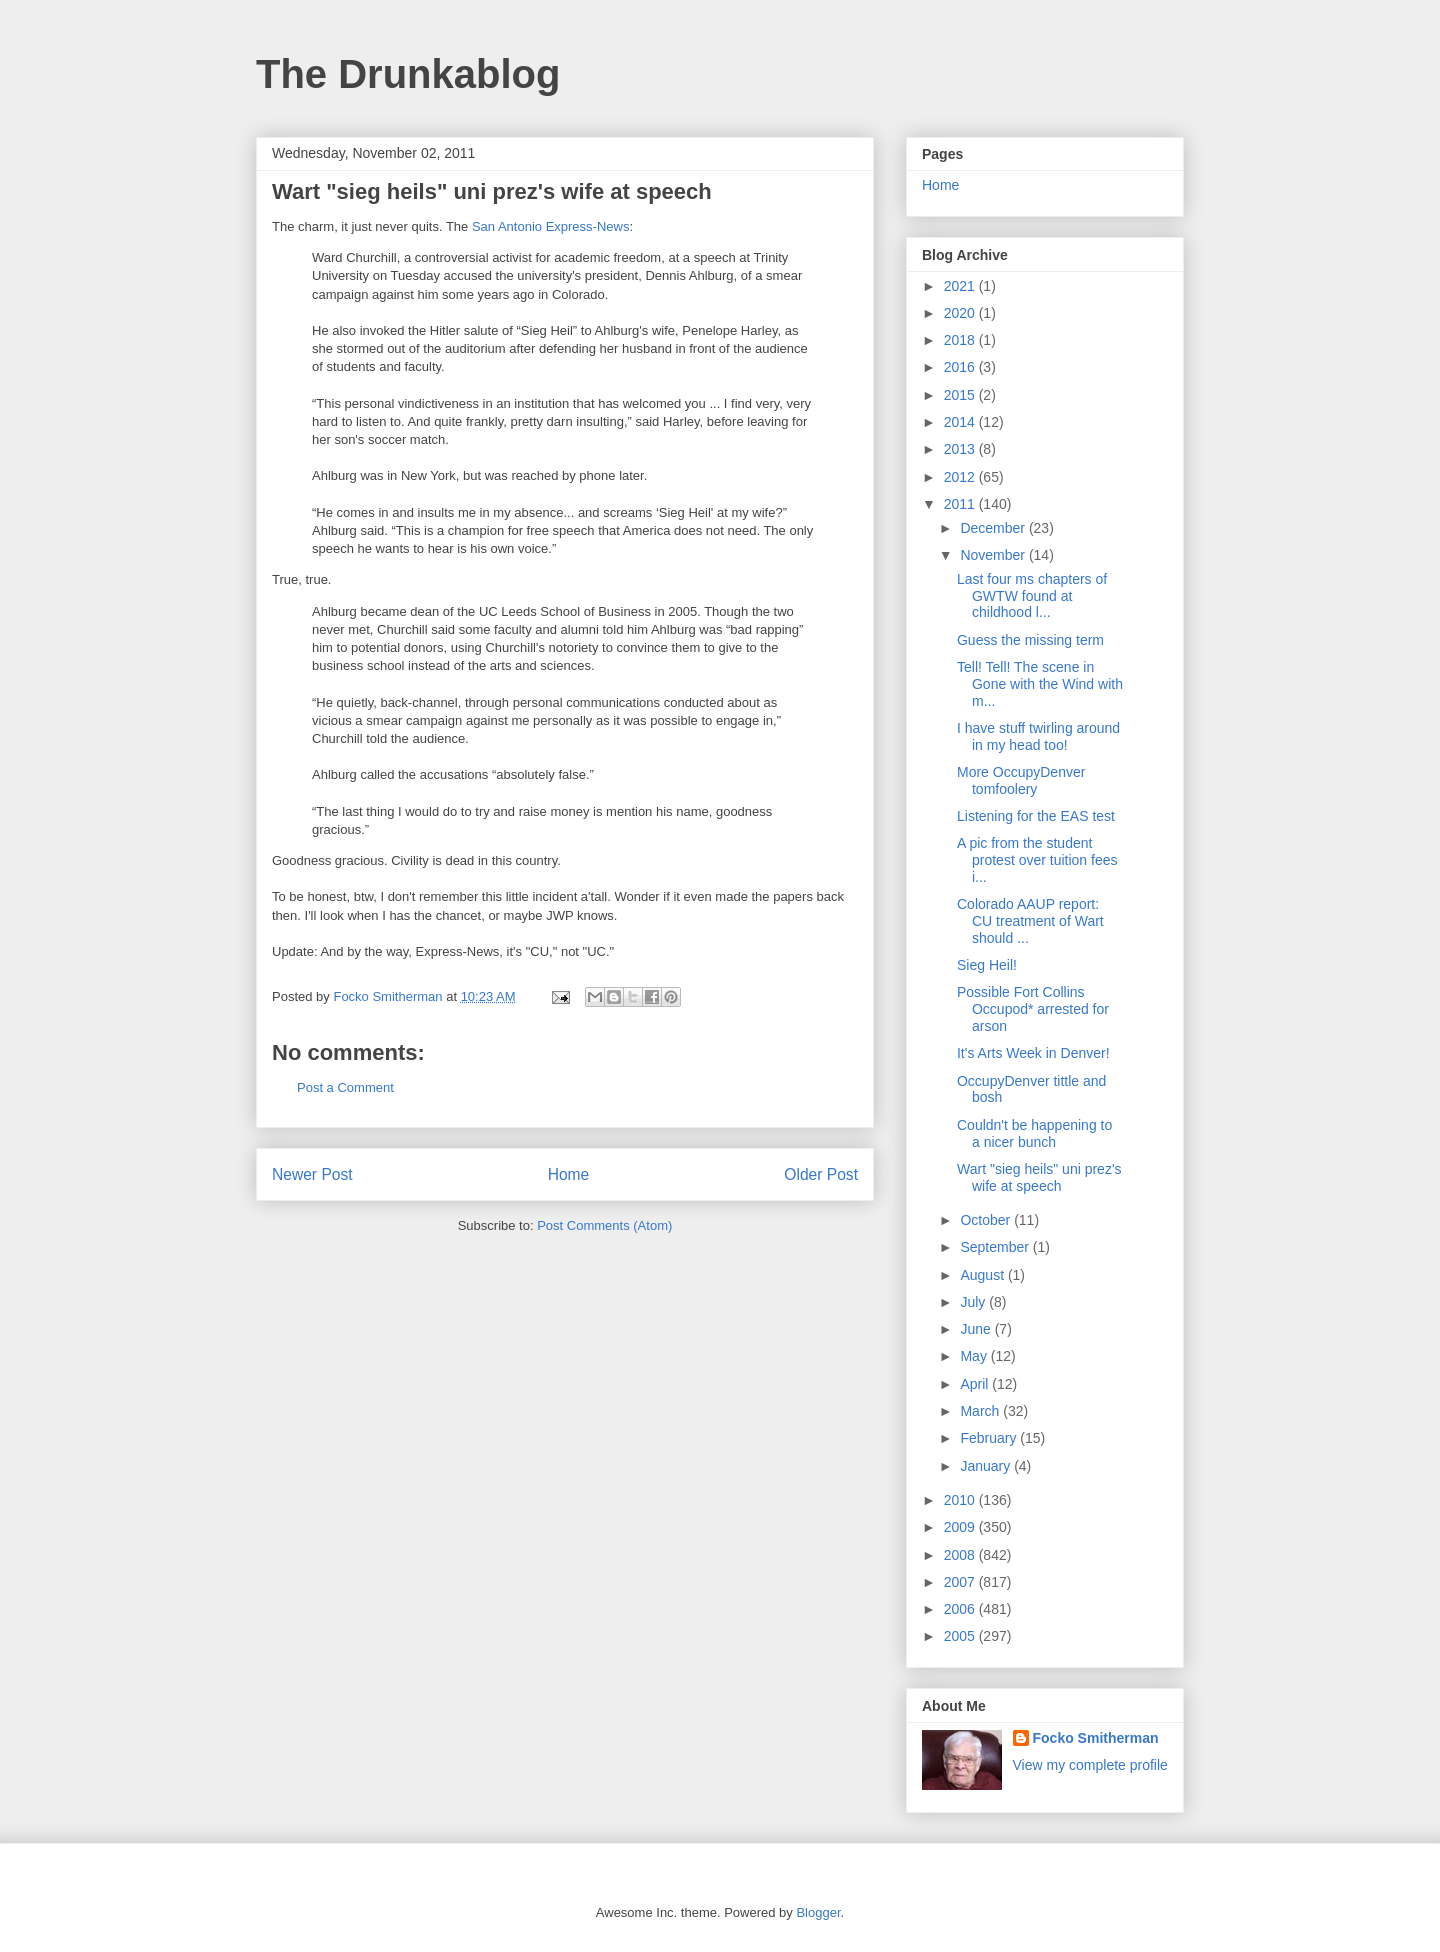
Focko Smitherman (1096, 1738)
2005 (961, 1636)
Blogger (818, 1912)
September (996, 1247)
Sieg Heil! (987, 965)
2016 (961, 367)
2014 (961, 422)
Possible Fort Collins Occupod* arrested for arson (1033, 1009)
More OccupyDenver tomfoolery (1021, 780)
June (977, 1329)
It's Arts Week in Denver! (1033, 1053)
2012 (961, 477)
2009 (961, 1527)
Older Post (821, 1174)
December (994, 528)
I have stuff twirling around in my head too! (1038, 736)
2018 (961, 340)
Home (569, 1174)
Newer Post (312, 1174)
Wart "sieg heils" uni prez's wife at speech (1039, 1177)
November (994, 555)
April (976, 1384)
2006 (961, 1609)
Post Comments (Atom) (604, 1225)
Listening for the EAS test (1036, 816)
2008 (961, 1555)
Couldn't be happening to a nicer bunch (1034, 1133)
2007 (961, 1582)
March (981, 1411)
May (975, 1356)
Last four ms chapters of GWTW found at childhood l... (1032, 596)
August (983, 1275)
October (987, 1220)
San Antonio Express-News (551, 226)
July (974, 1302)
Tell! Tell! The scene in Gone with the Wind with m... (1040, 684)
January (987, 1466)
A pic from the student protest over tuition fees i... (1037, 860)
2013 (961, 449)
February (990, 1438)
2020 (961, 313)
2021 (961, 286)
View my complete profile (1090, 1765)
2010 (961, 1500)
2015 (961, 395)
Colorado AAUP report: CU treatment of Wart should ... (1030, 921)
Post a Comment (345, 1087)
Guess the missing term (1030, 640)
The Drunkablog (408, 74)
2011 (961, 504)
